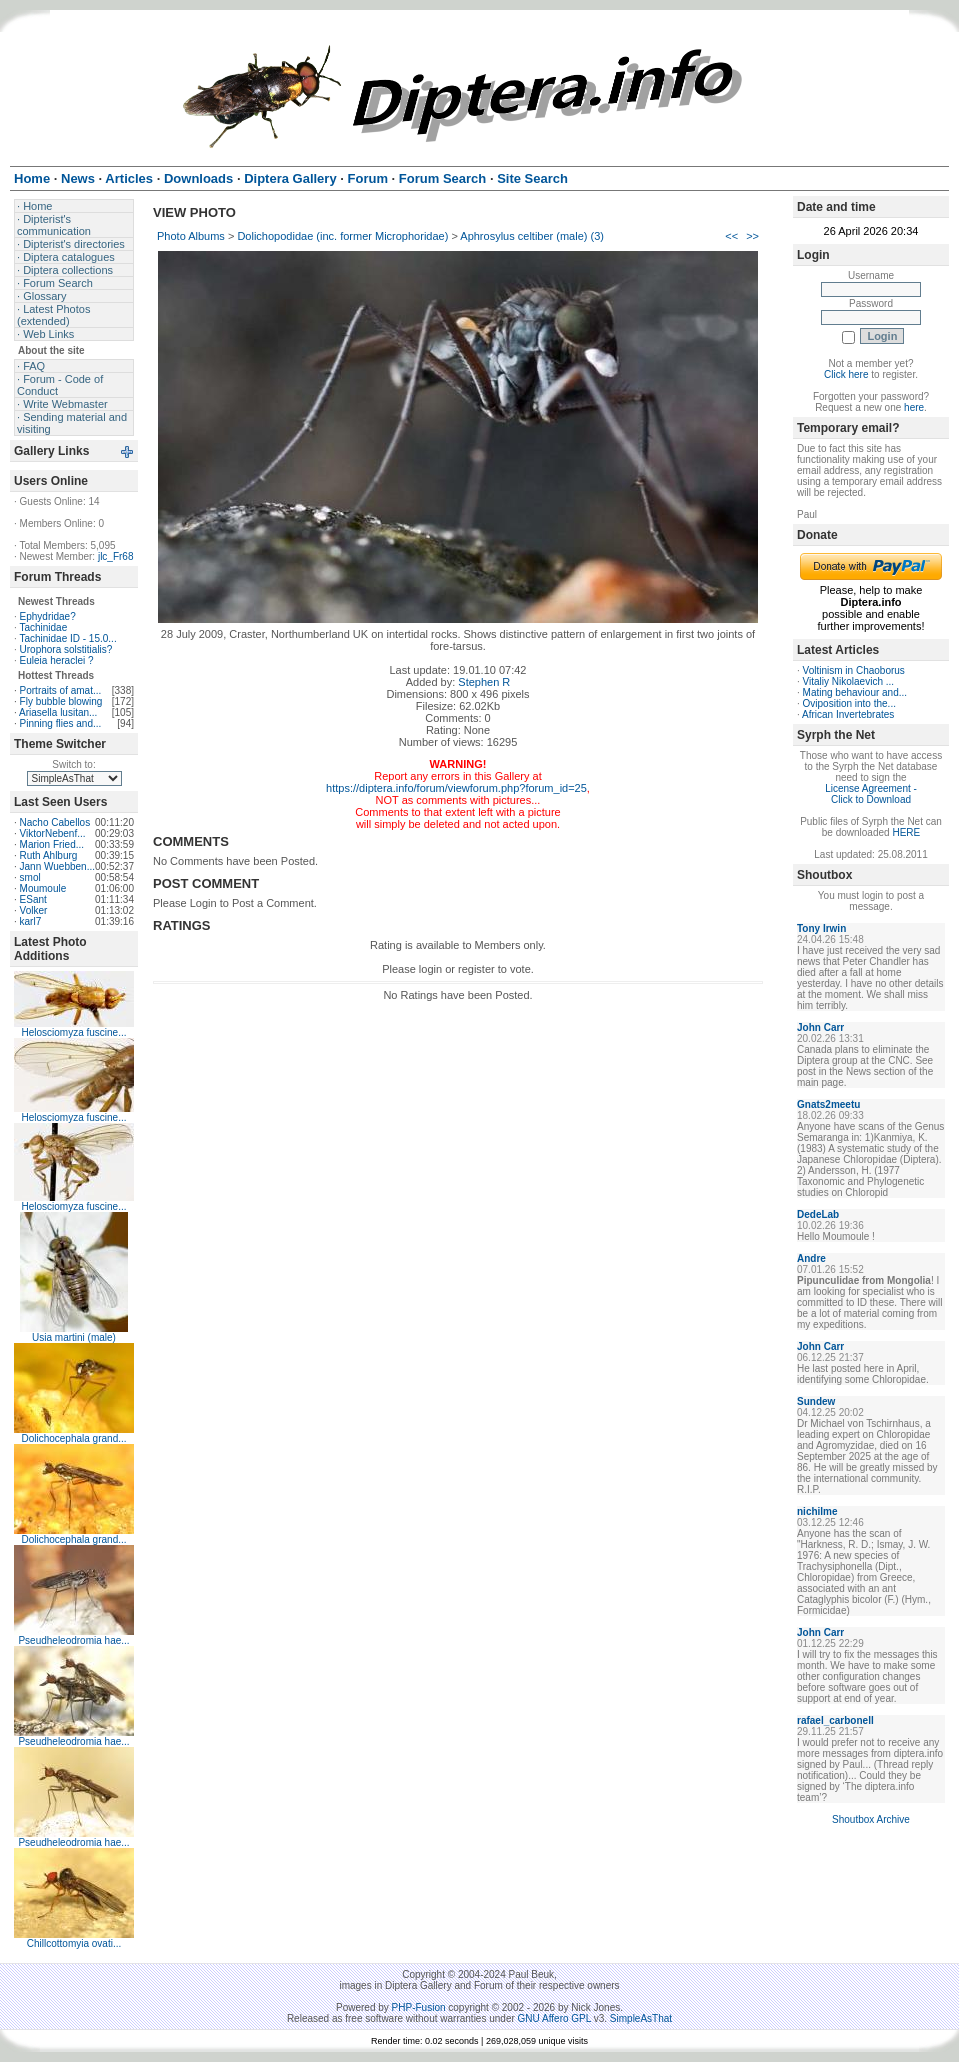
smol (30, 877)
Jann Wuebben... (57, 866)
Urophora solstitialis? (66, 649)
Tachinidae (43, 627)
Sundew (816, 1401)
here (914, 407)
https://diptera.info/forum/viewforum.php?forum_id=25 (456, 788)
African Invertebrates (848, 714)
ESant (33, 899)
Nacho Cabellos (55, 822)
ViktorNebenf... (53, 833)
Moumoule (43, 888)
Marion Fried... (52, 844)
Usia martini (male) (74, 1337)
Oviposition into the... (849, 703)
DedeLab (818, 1214)
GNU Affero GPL (554, 2018)
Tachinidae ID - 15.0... (67, 638)
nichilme (817, 1511)
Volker (34, 910)
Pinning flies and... (61, 723)
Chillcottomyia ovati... (74, 1943)
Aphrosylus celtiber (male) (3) (532, 236)
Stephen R (484, 682)
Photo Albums (191, 236)
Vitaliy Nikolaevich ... (849, 681)
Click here (846, 374)
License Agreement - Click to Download (871, 794)
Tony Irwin (821, 928)
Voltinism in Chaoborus (854, 670)
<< (731, 236)
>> (752, 236)
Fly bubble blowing (61, 701)
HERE (906, 832)
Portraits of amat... (61, 690)
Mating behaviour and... (855, 692)
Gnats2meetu (828, 1104)
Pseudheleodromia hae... (73, 1640)
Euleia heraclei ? (57, 660)
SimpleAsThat (641, 2018)
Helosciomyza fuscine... (73, 1032)
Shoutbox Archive (871, 1819)
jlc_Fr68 (116, 556)
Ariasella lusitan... (58, 712)
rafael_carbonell (835, 1720)
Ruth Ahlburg (49, 855)
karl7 (31, 921)
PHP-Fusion (419, 2007)
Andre (811, 1258)
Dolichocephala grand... (73, 1438)
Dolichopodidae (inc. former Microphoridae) (342, 236)
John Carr (820, 1027)
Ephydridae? (48, 616)
